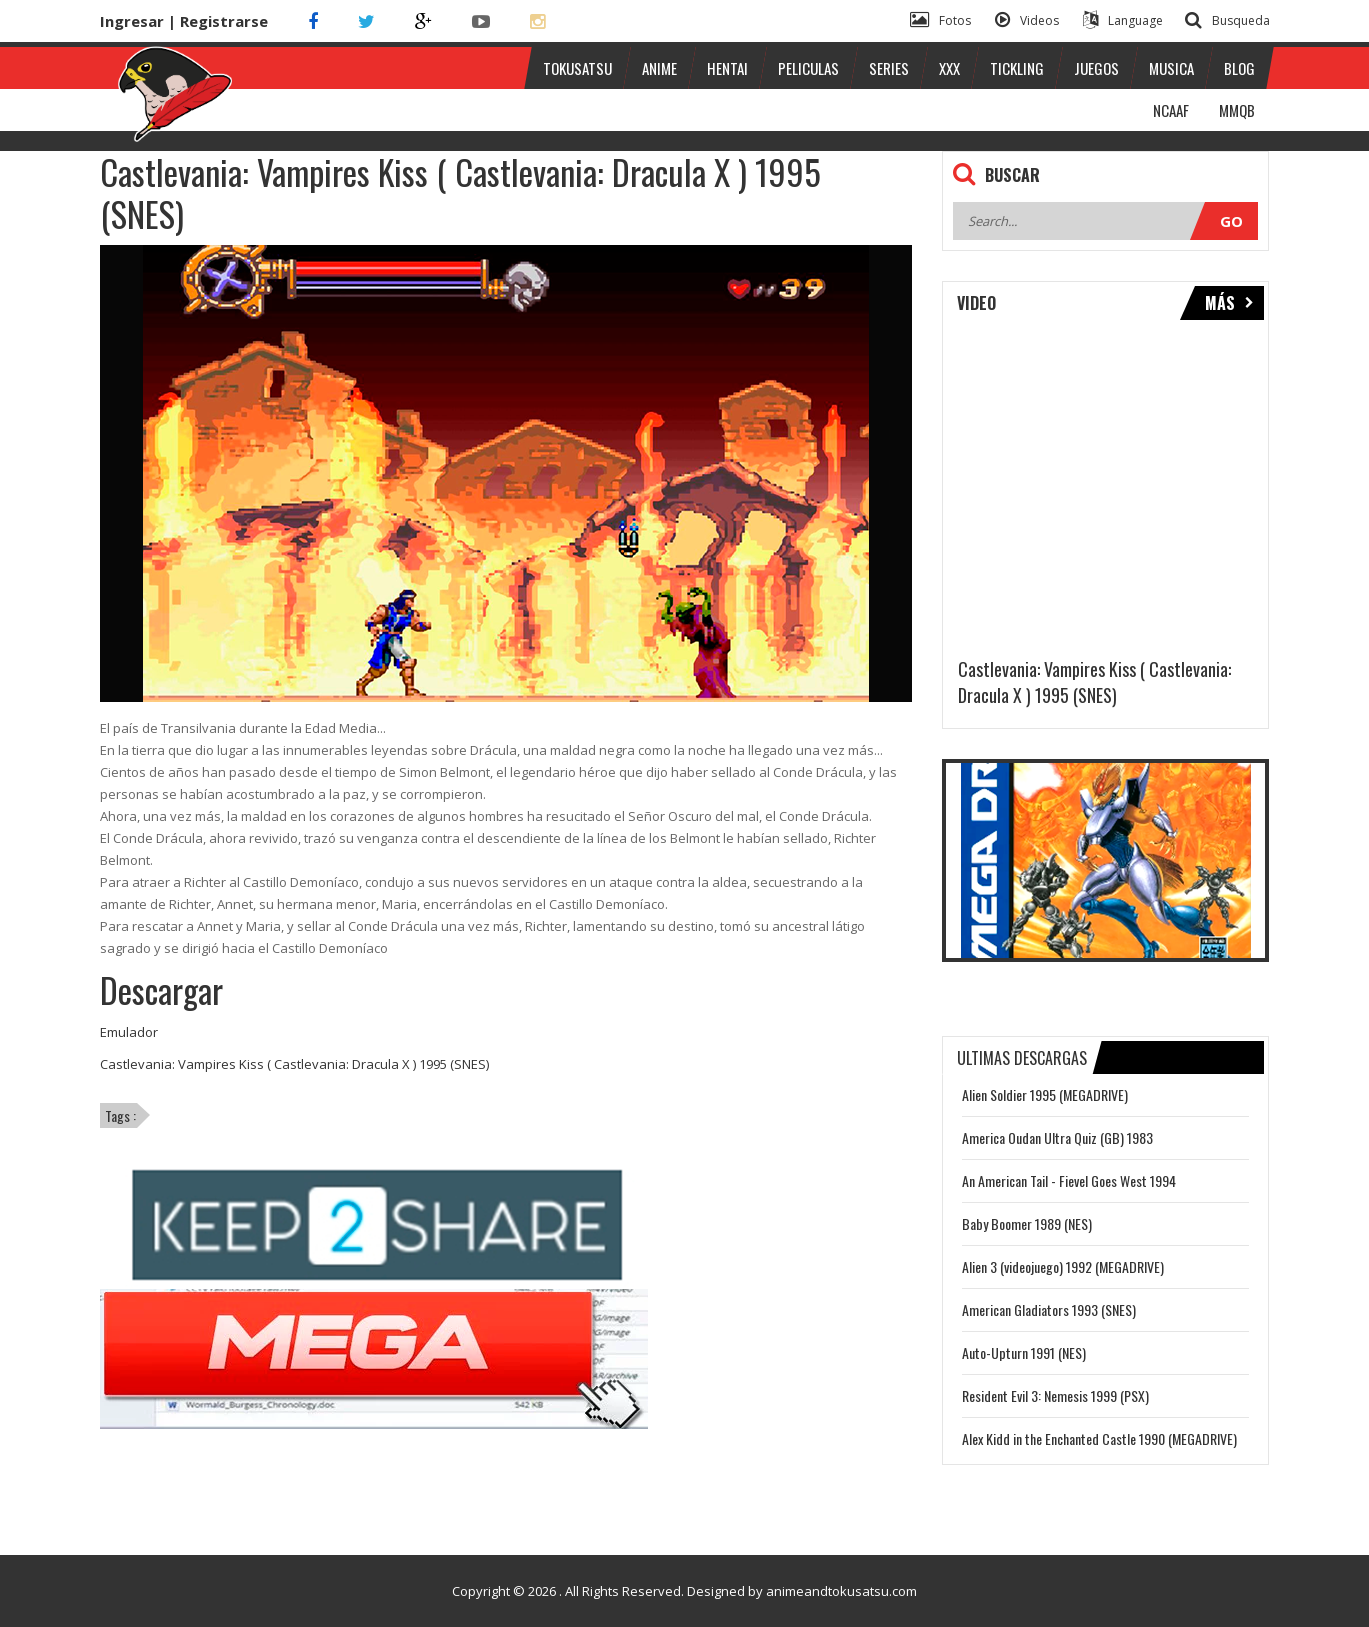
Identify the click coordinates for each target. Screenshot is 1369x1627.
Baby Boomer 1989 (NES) (1027, 1223)
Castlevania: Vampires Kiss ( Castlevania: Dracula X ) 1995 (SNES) (294, 1064)
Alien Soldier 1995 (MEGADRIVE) (1045, 1094)
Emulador (129, 1032)
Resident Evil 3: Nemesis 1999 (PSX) (1055, 1395)
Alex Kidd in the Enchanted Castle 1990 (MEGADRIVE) (1099, 1438)
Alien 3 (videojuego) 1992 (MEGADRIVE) (1063, 1266)
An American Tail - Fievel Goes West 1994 (1069, 1180)
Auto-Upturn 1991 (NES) (1024, 1352)
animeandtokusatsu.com (841, 1591)
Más (1229, 303)
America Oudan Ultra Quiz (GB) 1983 (1057, 1137)
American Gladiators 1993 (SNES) (1049, 1309)
